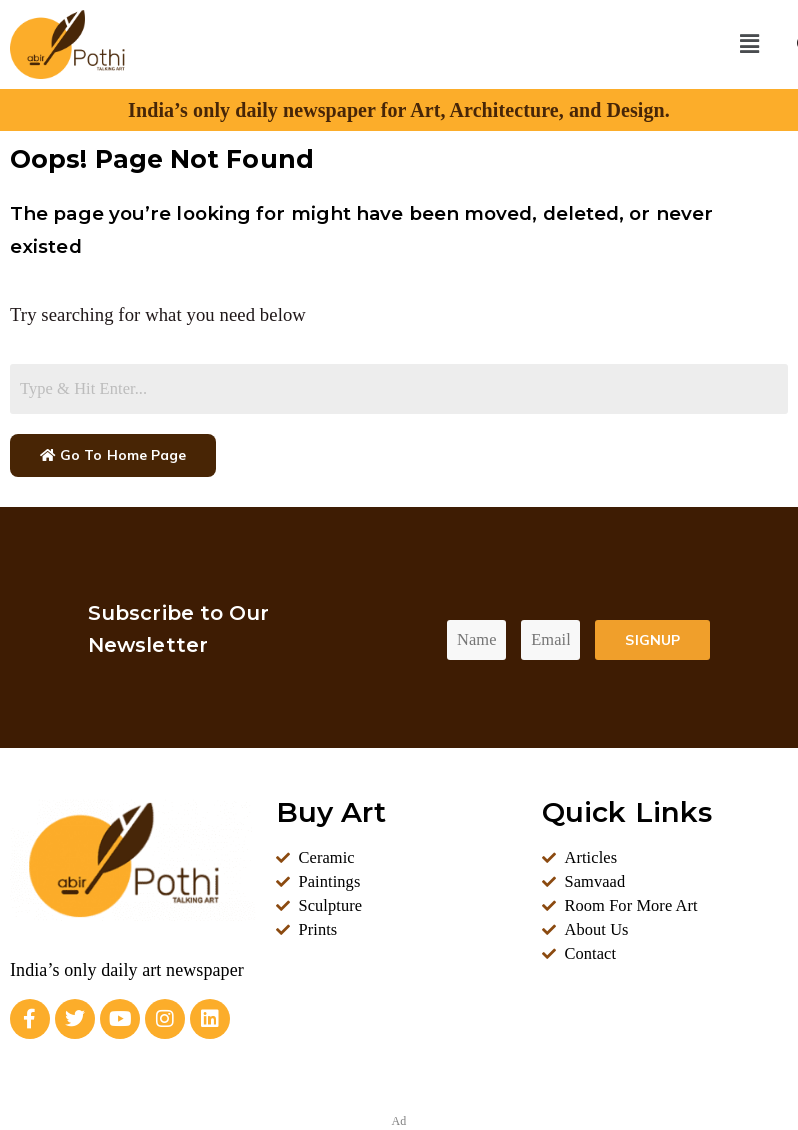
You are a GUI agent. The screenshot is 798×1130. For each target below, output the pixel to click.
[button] (749, 44)
